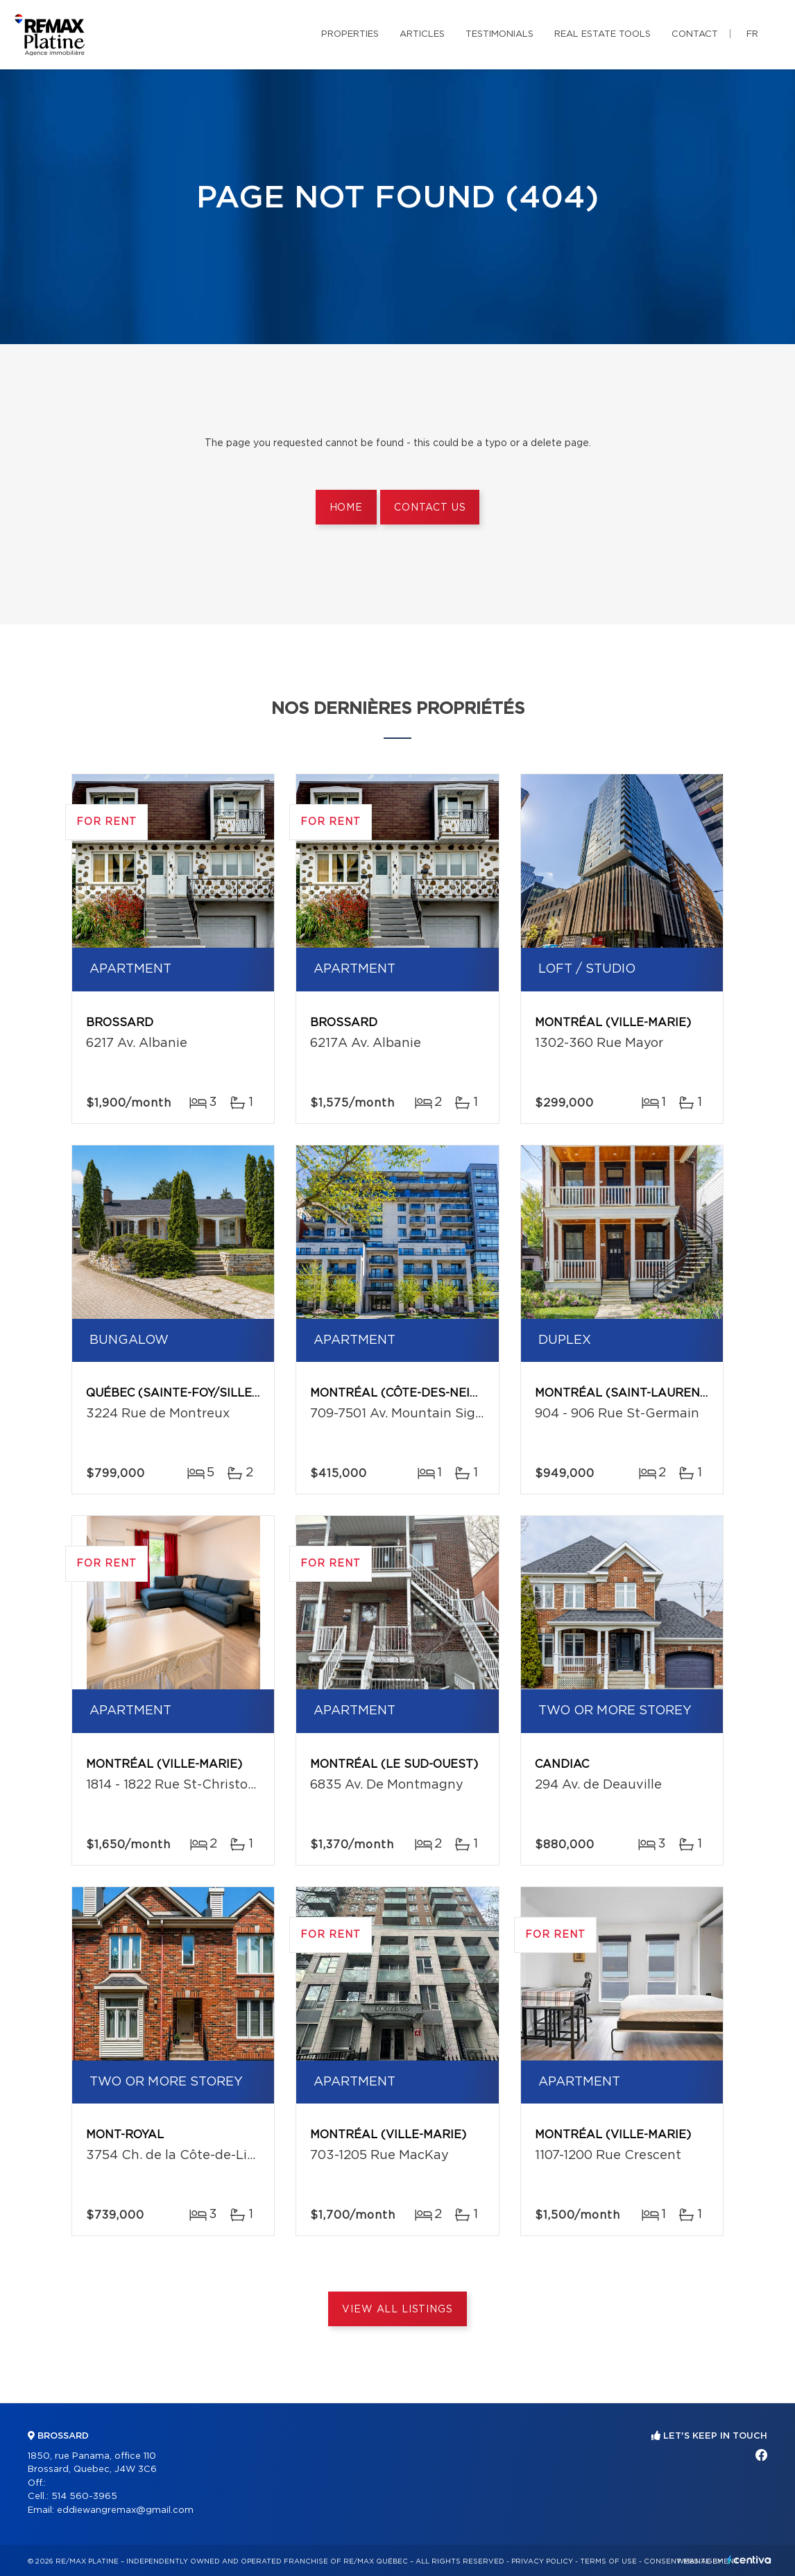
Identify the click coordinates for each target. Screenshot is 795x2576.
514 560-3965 (84, 2496)
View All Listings (397, 2309)
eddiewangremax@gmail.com (125, 2510)
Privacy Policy (542, 2561)
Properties (350, 34)
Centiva (749, 2559)
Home (346, 508)
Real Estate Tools (602, 34)
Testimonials (499, 34)
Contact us (429, 508)
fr (752, 34)
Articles (422, 34)
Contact (695, 34)
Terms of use (608, 2561)
